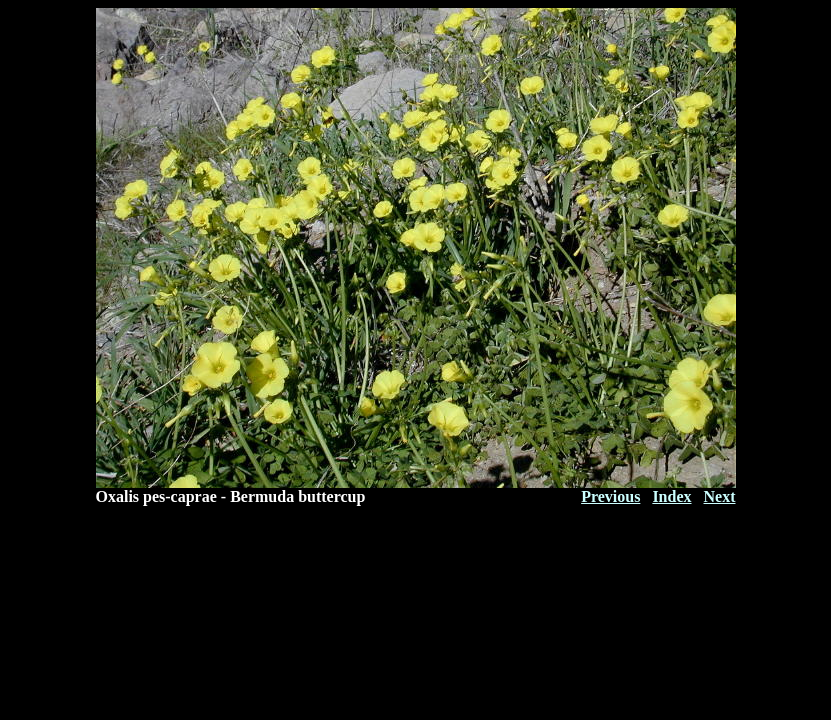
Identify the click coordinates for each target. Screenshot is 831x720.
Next (720, 496)
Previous (610, 496)
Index (671, 496)
